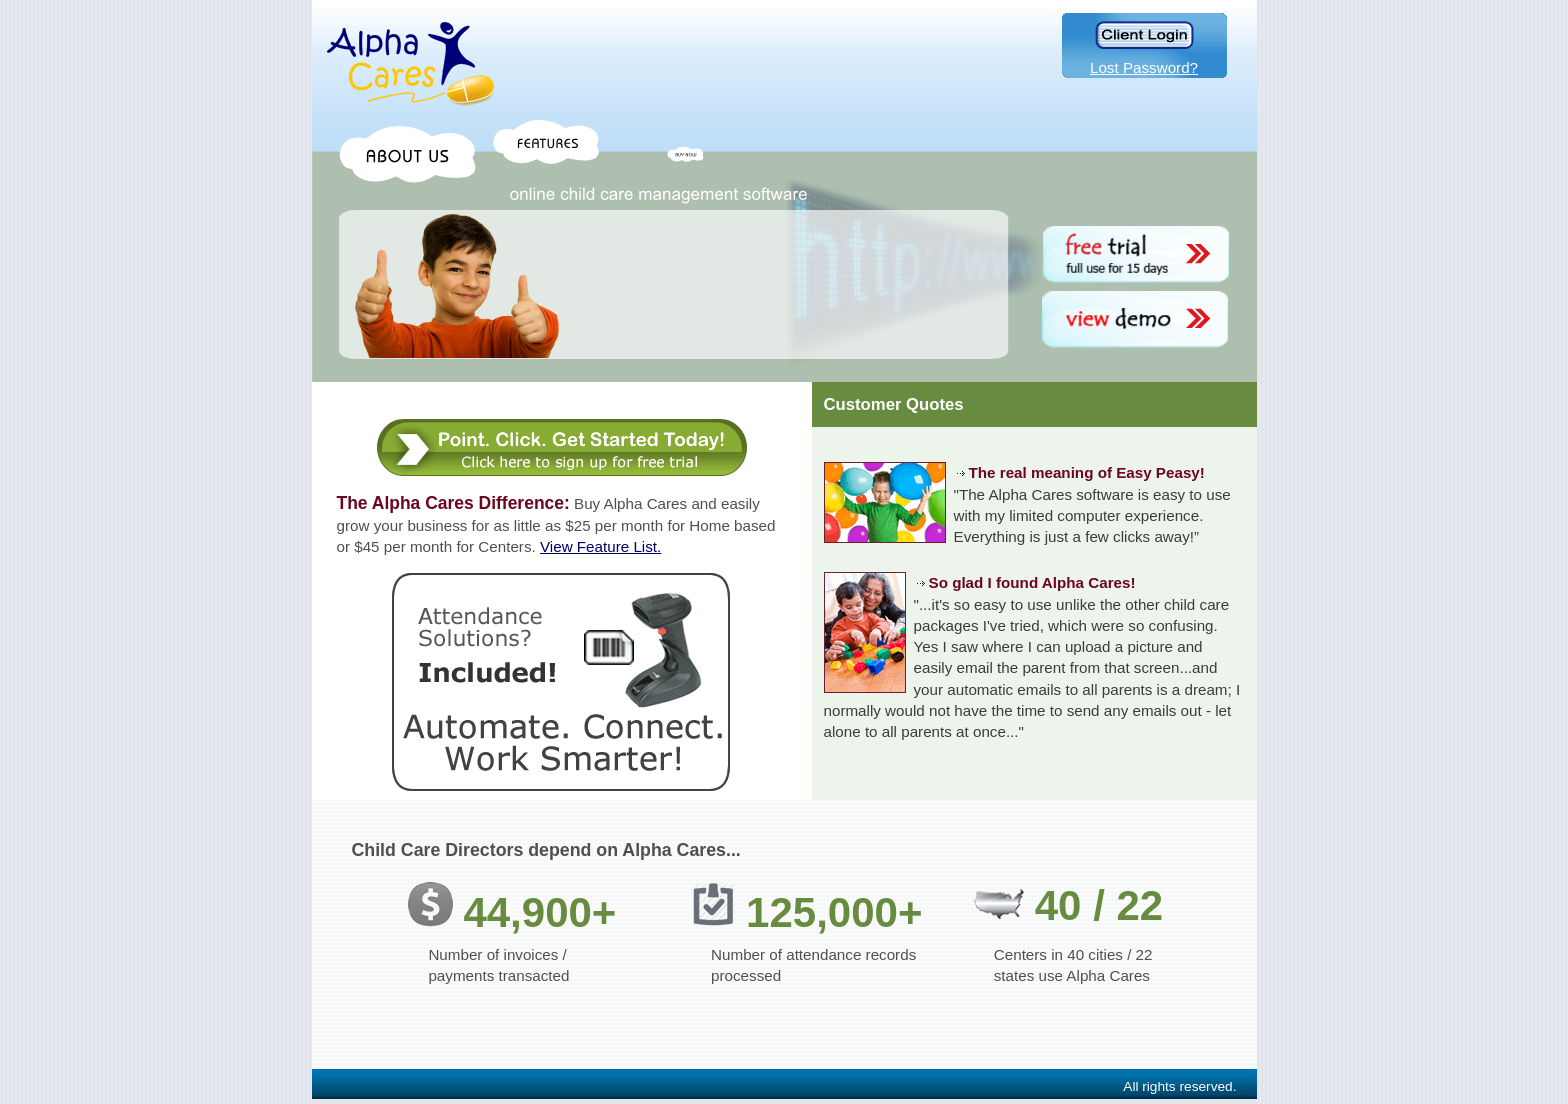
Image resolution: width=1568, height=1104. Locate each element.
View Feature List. (600, 546)
